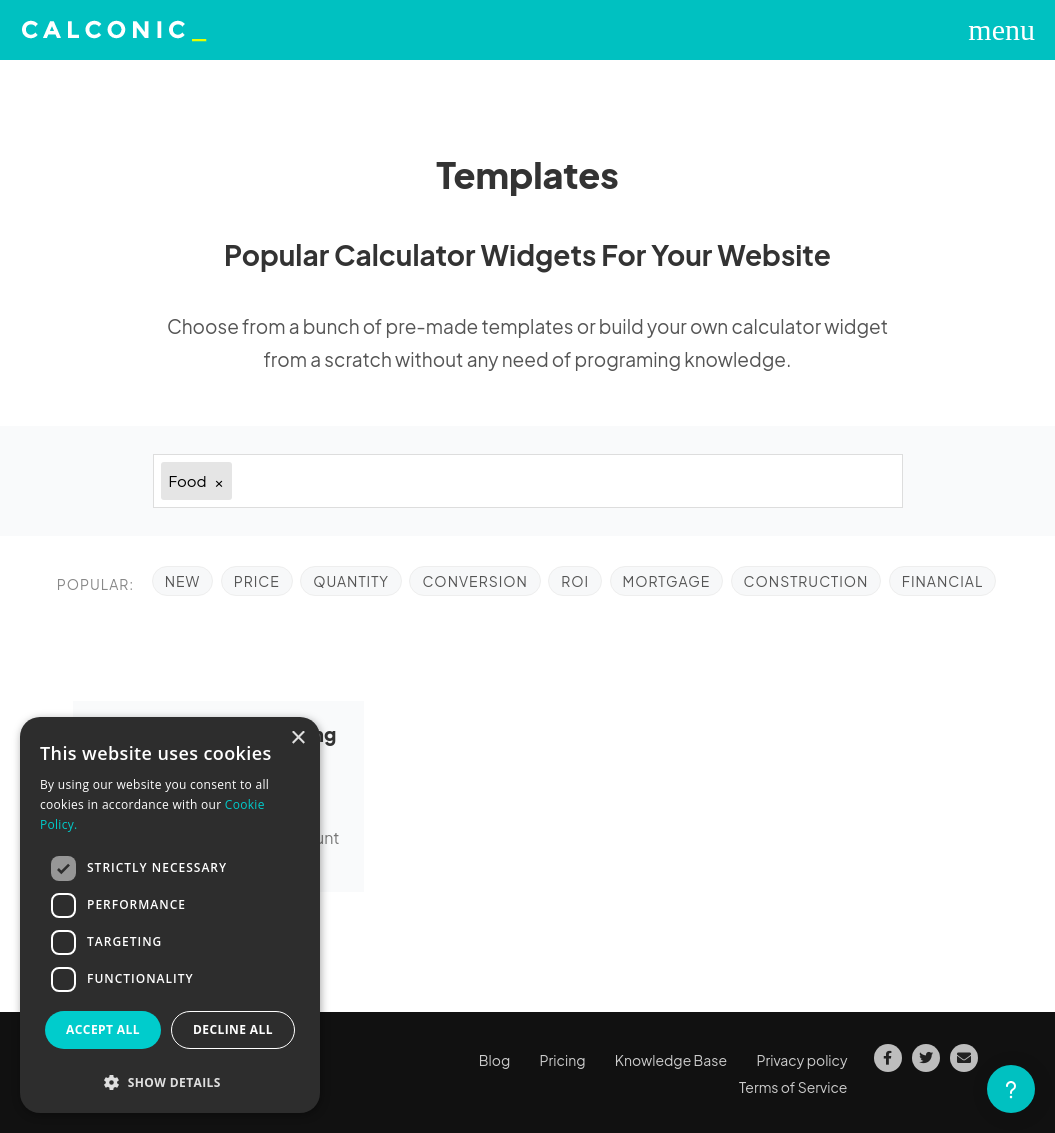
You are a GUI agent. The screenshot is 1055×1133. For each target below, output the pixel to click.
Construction (806, 581)
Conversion (474, 581)
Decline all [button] (233, 1029)
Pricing (563, 1060)
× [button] (297, 738)
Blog (494, 1060)
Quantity (351, 581)
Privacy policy (801, 1060)
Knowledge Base (671, 1060)
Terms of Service (793, 1087)
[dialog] (170, 915)
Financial (943, 581)
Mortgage (667, 581)
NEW (183, 581)
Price (257, 581)
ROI (575, 581)
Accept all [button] (103, 1029)
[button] (170, 1082)
